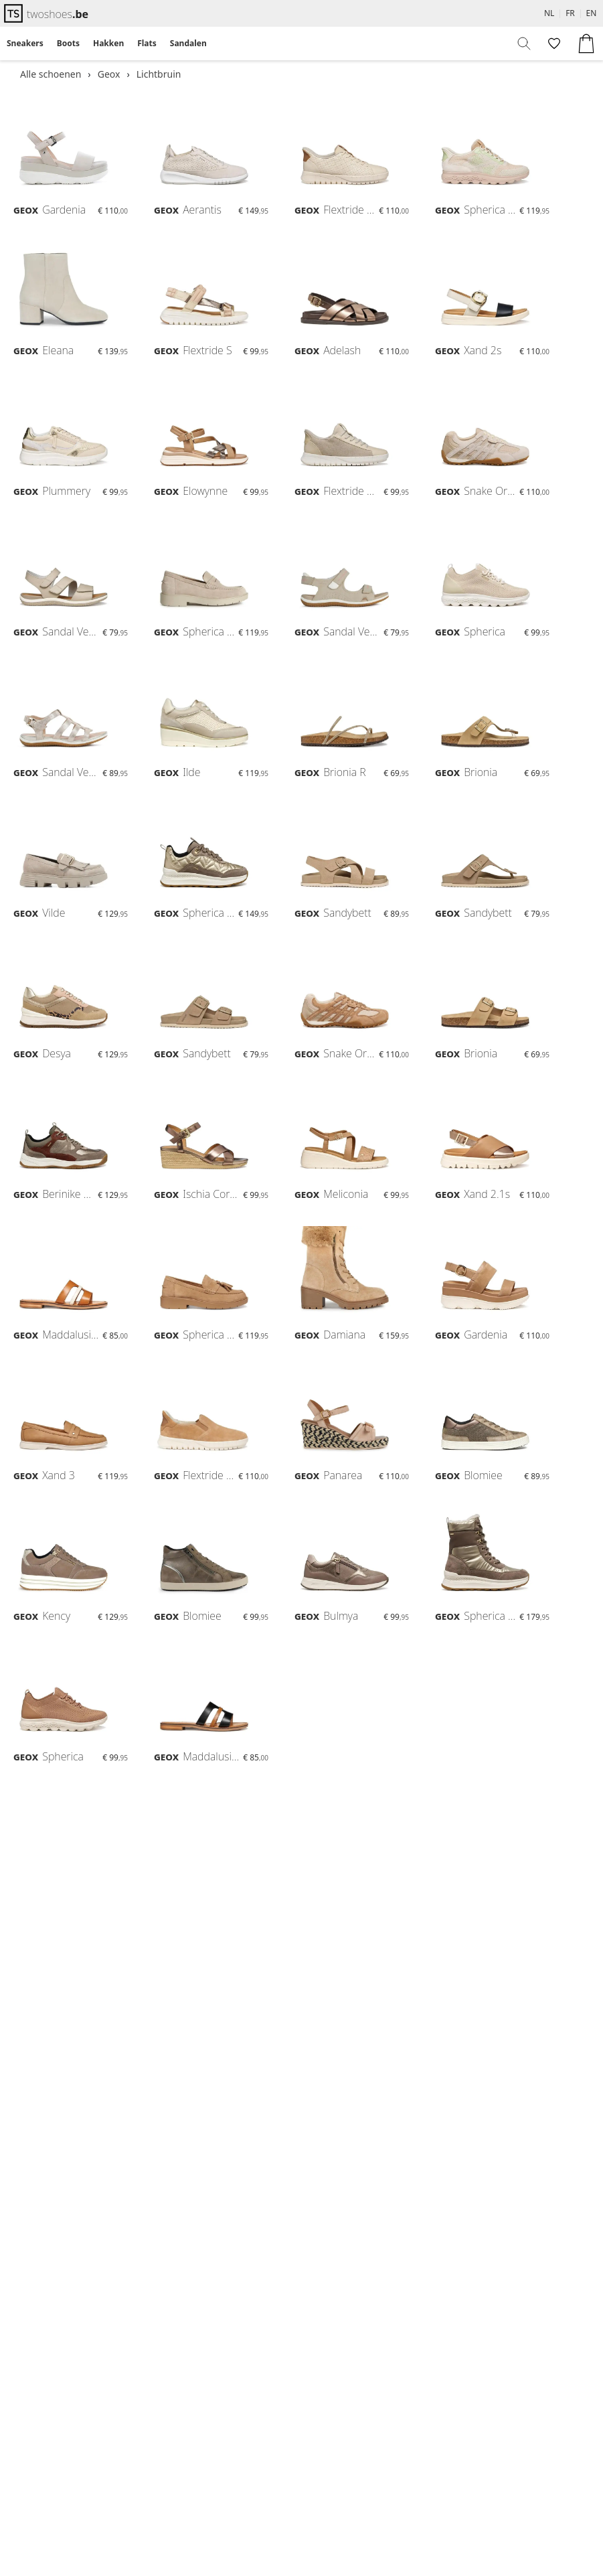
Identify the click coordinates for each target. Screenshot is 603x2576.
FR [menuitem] (570, 13)
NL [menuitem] (549, 13)
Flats (147, 43)
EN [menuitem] (591, 13)
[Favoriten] (553, 43)
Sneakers (25, 43)
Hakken (108, 43)
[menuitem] (25, 43)
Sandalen (188, 43)
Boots (68, 43)
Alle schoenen (50, 74)
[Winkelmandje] (586, 43)
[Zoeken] (524, 43)
